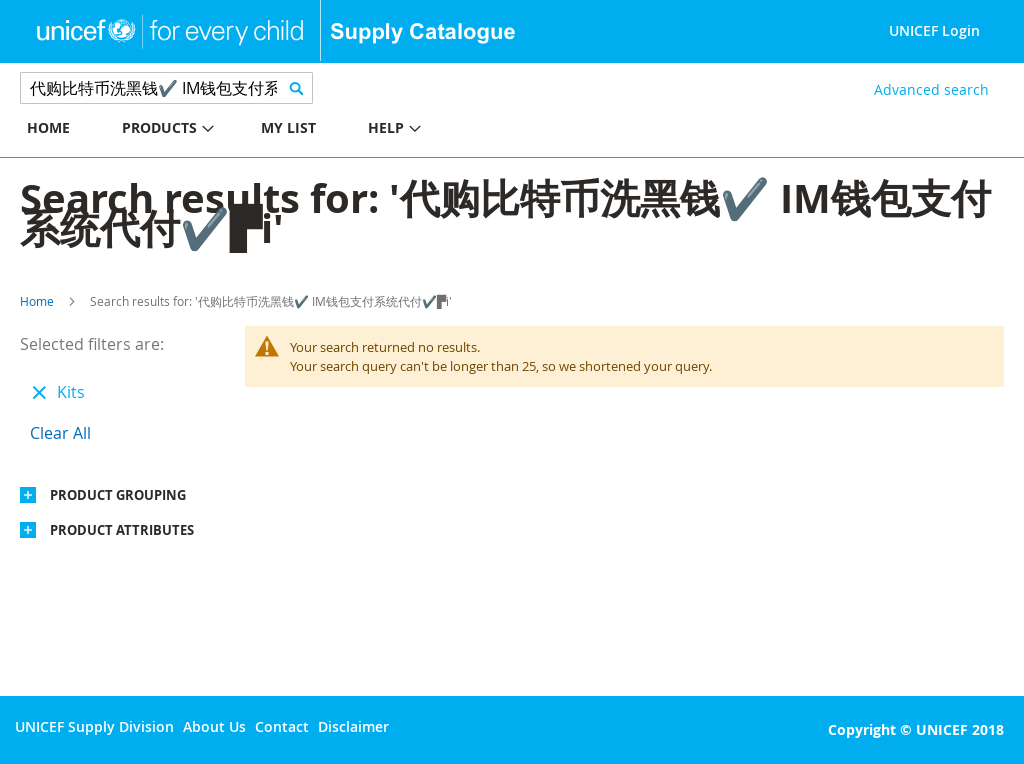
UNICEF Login (934, 30)
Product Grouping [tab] (118, 495)
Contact (282, 726)
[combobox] (166, 88)
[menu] (256, 130)
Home (37, 301)
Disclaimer (353, 726)
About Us (214, 726)
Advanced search (931, 89)
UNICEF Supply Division (94, 726)
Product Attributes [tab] (122, 530)
